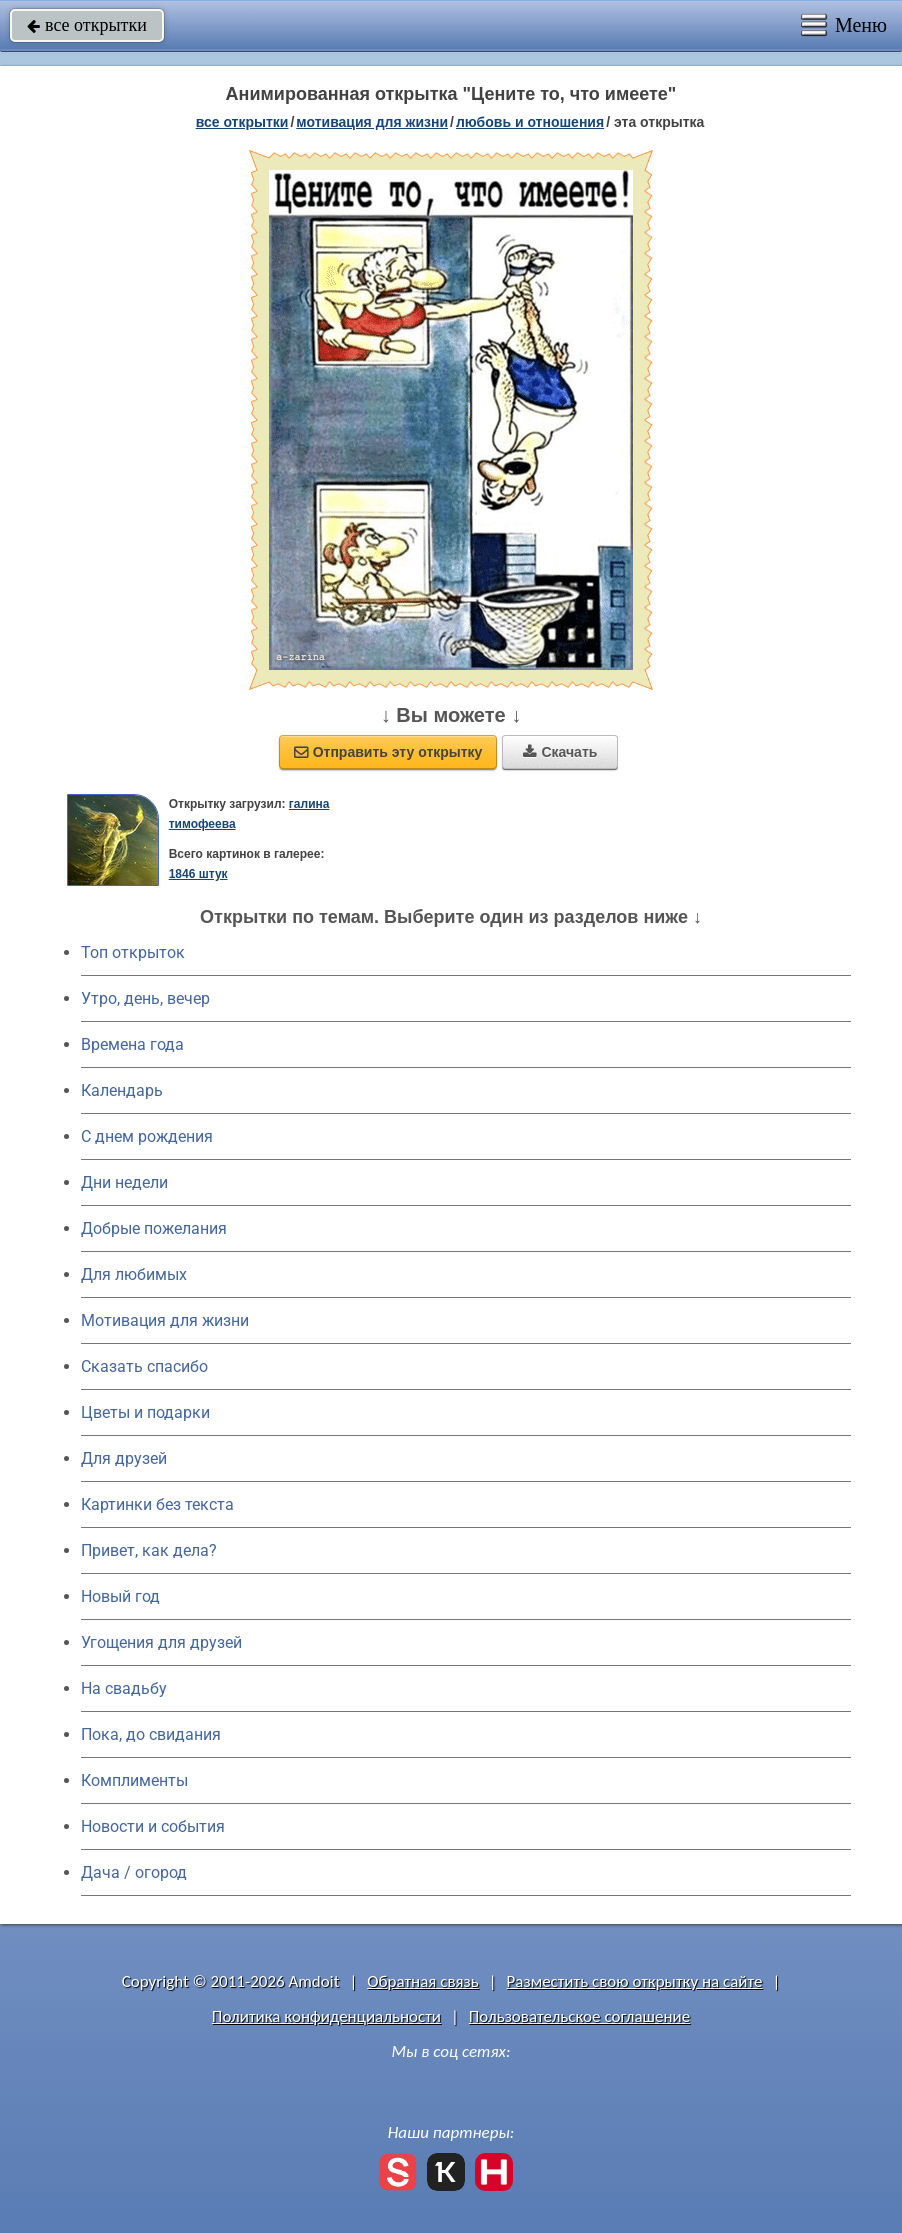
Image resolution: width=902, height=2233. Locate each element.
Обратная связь (423, 1981)
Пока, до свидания (151, 1734)
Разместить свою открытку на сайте (635, 1981)
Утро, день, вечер (145, 998)
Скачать (560, 752)
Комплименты (134, 1780)
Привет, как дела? (149, 1550)
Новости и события (153, 1826)
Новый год (120, 1596)
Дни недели (124, 1182)
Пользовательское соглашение (579, 2016)
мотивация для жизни (372, 122)
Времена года (132, 1044)
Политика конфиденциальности (326, 2016)
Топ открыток (133, 952)
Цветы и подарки (145, 1412)
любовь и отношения (530, 122)
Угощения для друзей (161, 1642)
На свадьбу (124, 1688)
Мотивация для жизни (165, 1320)
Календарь (122, 1090)
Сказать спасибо (144, 1366)
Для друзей (124, 1458)
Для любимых (134, 1274)
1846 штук (198, 874)
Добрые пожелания (154, 1228)
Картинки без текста (157, 1504)
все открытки (87, 25)
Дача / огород (134, 1872)
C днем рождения (147, 1136)
